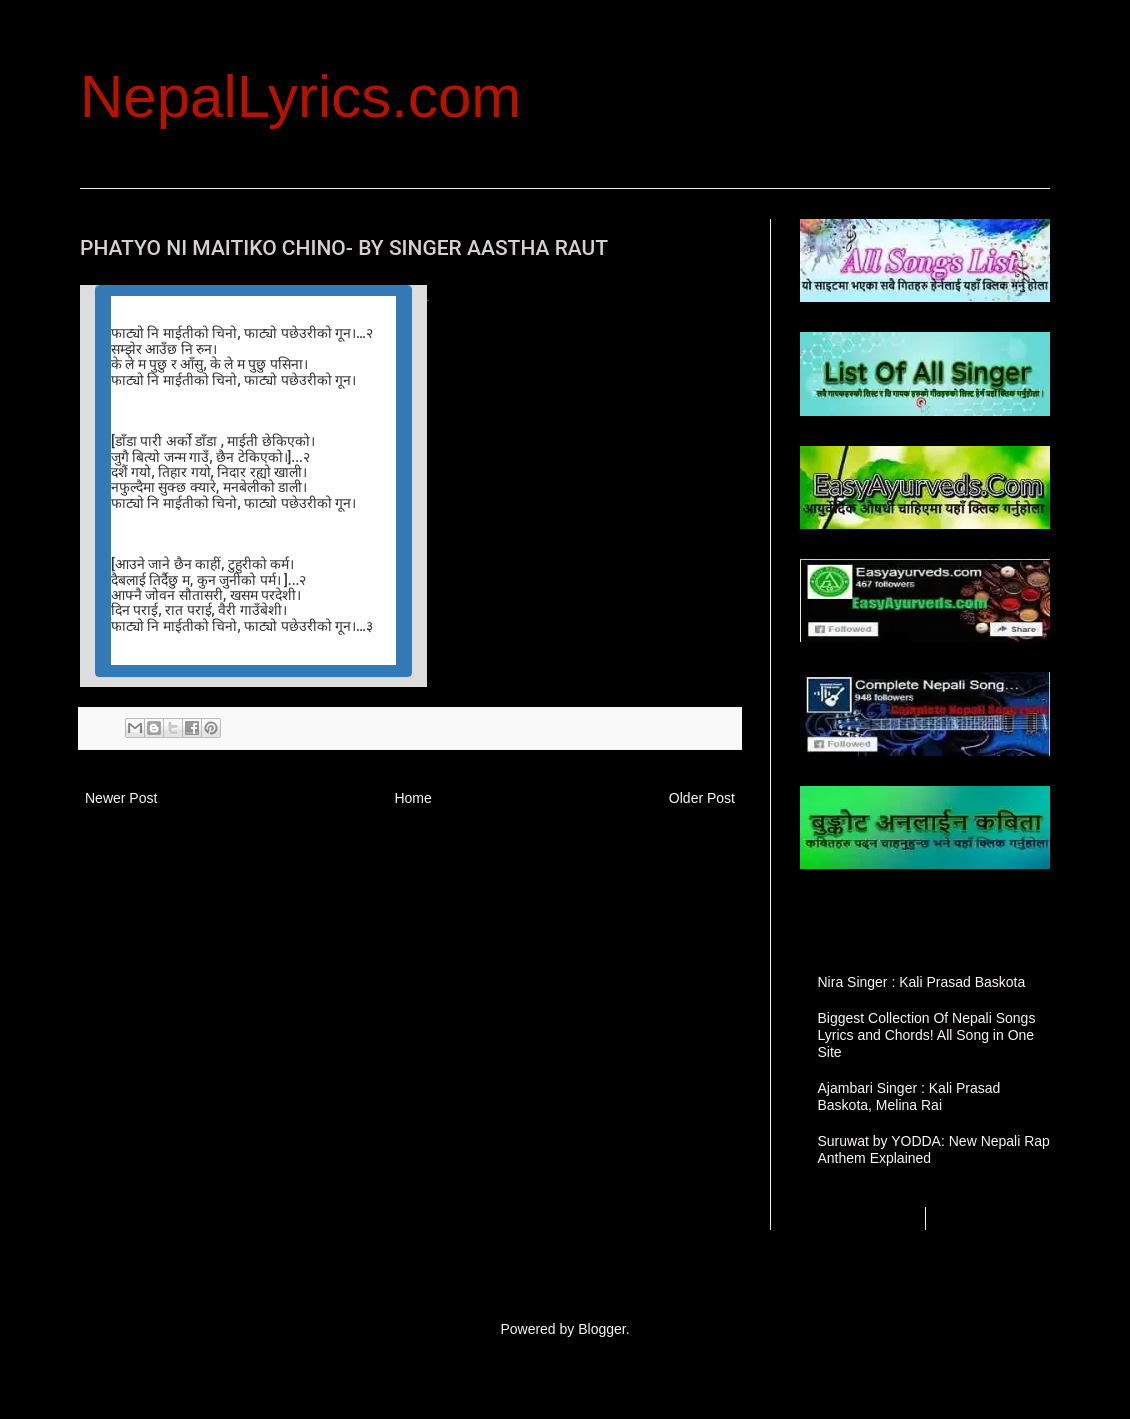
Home (412, 798)
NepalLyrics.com (300, 96)
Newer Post (121, 798)
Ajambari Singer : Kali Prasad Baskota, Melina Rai (909, 1096)
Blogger (601, 1329)
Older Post (702, 798)
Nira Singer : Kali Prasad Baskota (922, 982)
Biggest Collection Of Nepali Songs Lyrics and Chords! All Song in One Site (927, 1035)
